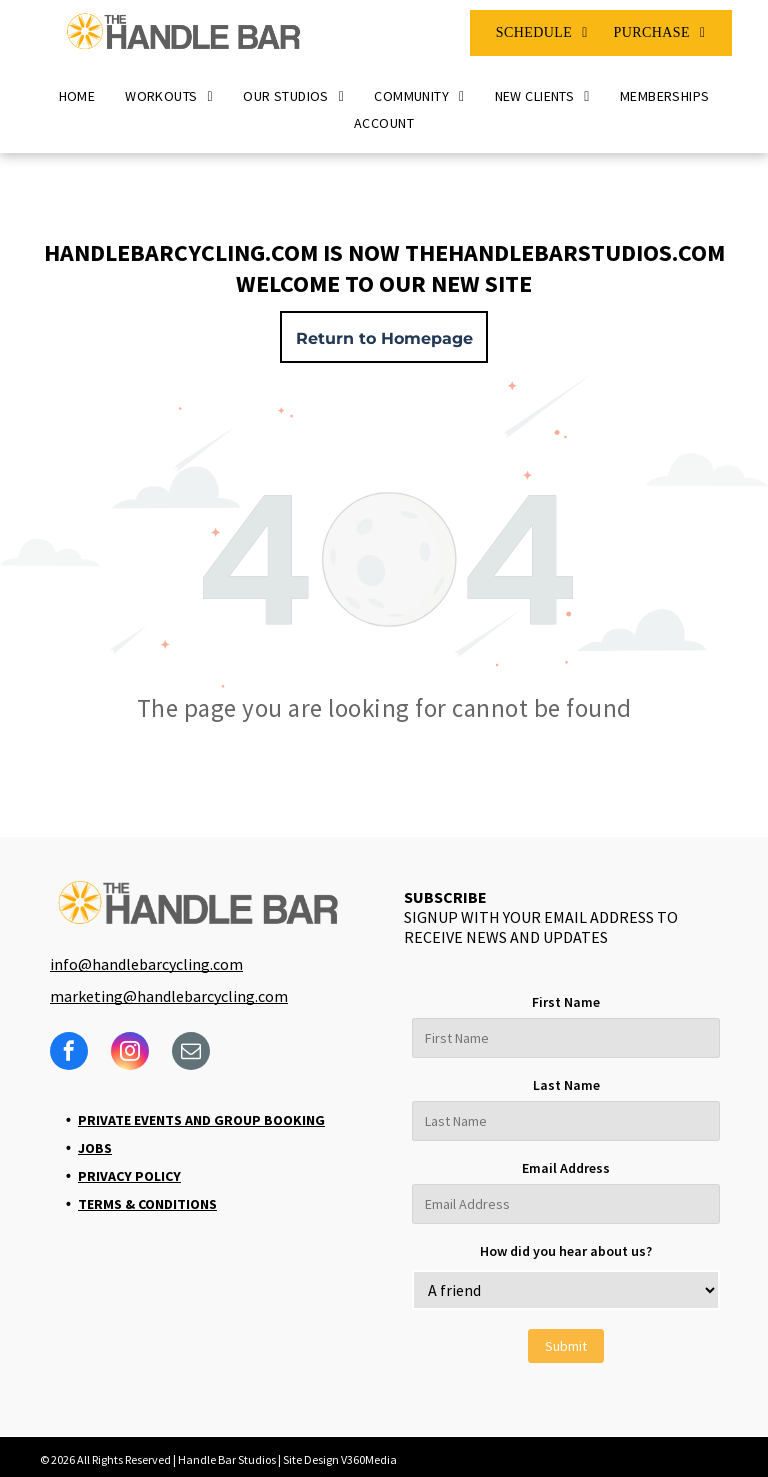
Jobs (95, 1148)
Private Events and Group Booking (201, 1120)
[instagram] (130, 1053)
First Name (566, 1002)
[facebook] (69, 1053)
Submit (566, 1346)
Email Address (566, 1168)
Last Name (566, 1085)
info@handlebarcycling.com (146, 964)
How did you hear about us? (566, 1251)
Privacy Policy (129, 1176)
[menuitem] (542, 33)
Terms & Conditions (147, 1204)
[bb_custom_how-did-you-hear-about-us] (566, 1290)
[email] (191, 1053)
